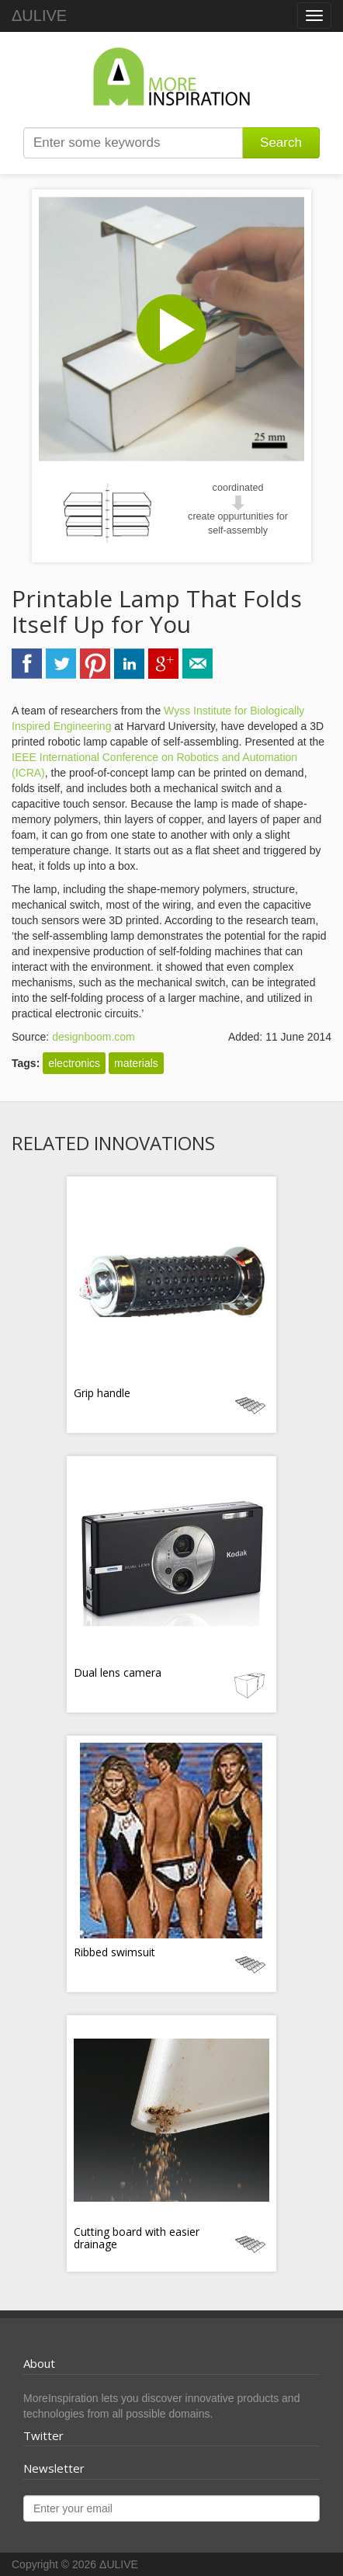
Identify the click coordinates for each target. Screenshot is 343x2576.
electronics (74, 1063)
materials (136, 1063)
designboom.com (93, 1037)
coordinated (238, 487)
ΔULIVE (39, 15)
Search (281, 142)
